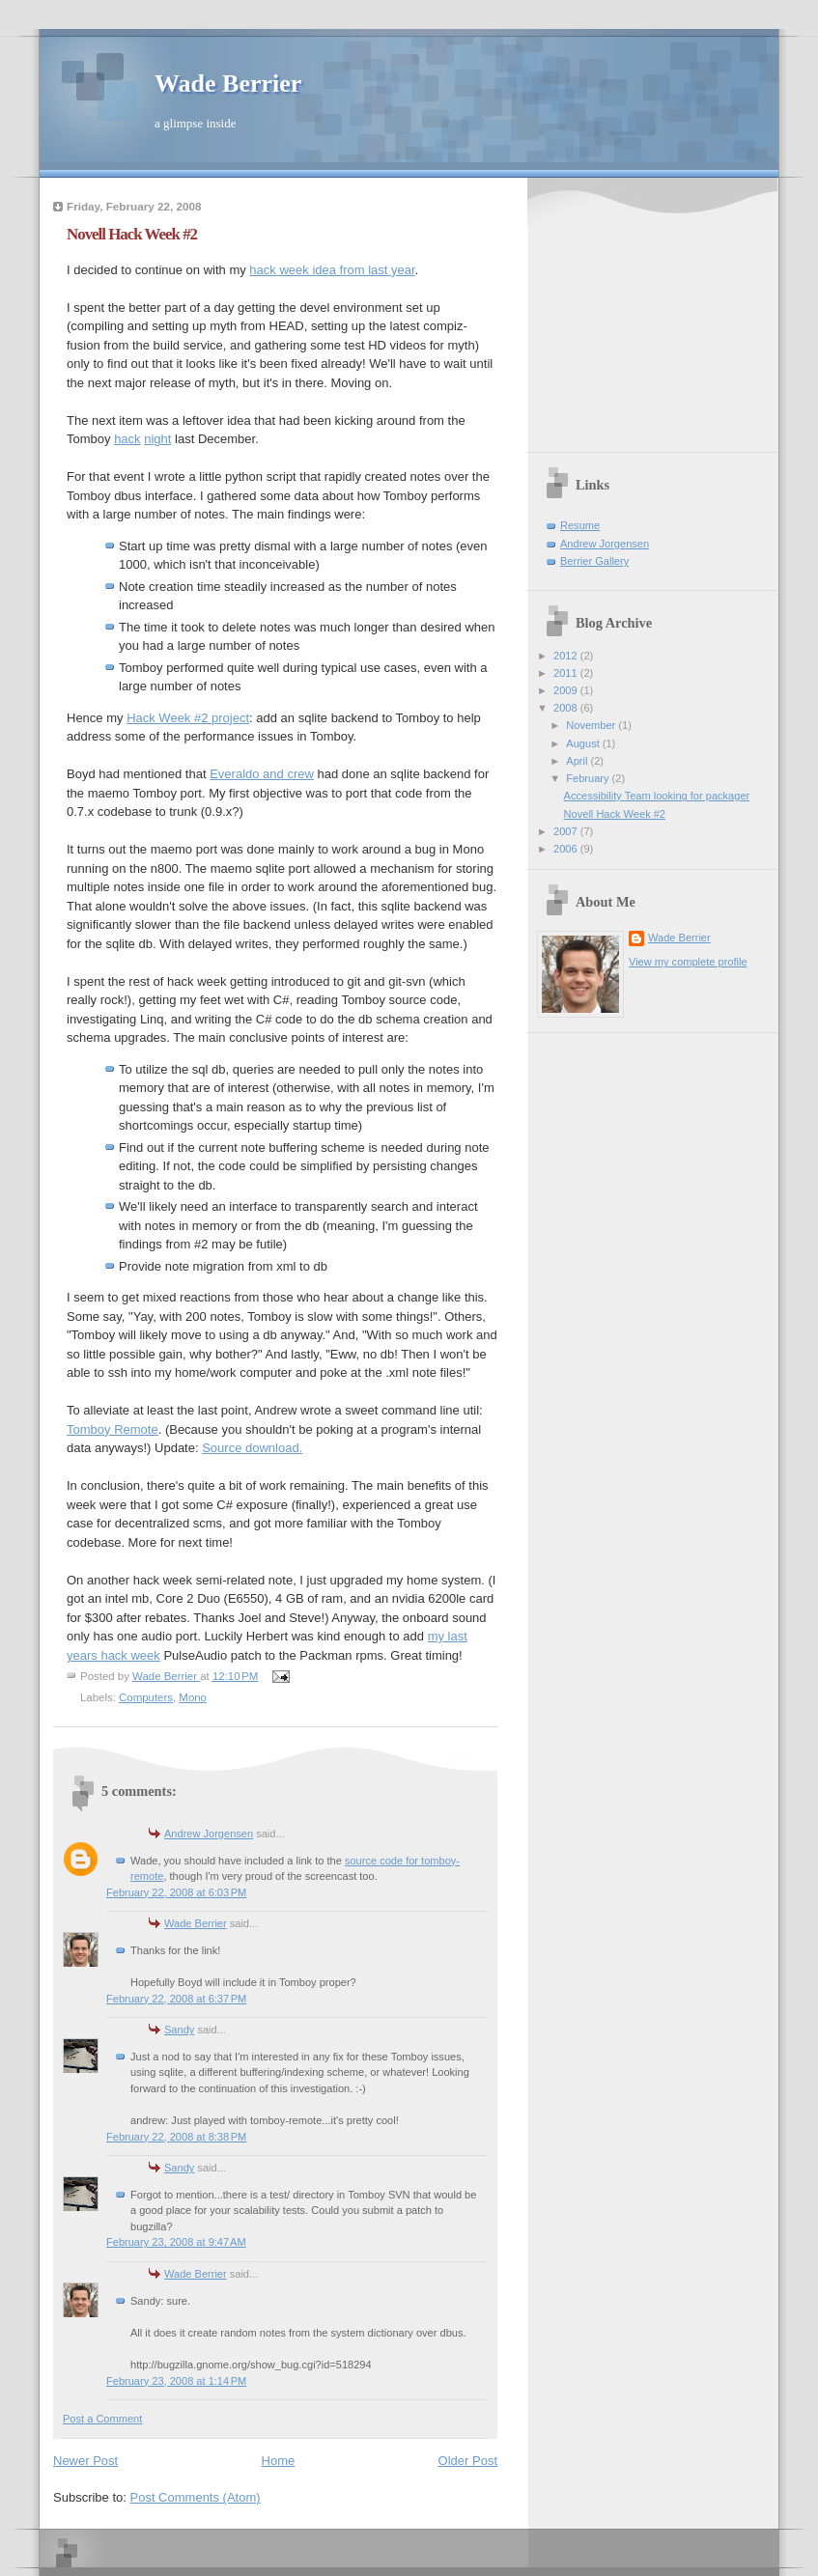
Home (279, 2460)
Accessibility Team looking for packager (657, 795)
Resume (580, 525)
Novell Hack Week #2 (614, 814)
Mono (193, 1697)
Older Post (467, 2460)
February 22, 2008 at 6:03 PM (176, 1892)
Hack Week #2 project (188, 718)
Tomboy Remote (112, 1429)
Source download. (252, 1448)
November (592, 725)
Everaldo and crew (262, 774)
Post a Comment (102, 2418)
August (584, 743)
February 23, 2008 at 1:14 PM (176, 2381)
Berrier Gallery (594, 561)
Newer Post (85, 2460)
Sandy (179, 2029)
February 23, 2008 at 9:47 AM (176, 2242)
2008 (566, 708)
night (157, 439)
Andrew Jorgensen (208, 1833)
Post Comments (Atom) (195, 2497)
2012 (566, 655)
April (578, 761)
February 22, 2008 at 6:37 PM (176, 1998)
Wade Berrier (228, 84)
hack (127, 439)
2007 (566, 831)
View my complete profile (688, 961)
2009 (566, 690)
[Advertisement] (657, 317)
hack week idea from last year (331, 270)
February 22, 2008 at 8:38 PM (176, 2136)
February (588, 778)
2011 (566, 673)
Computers (146, 1697)
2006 (566, 848)
